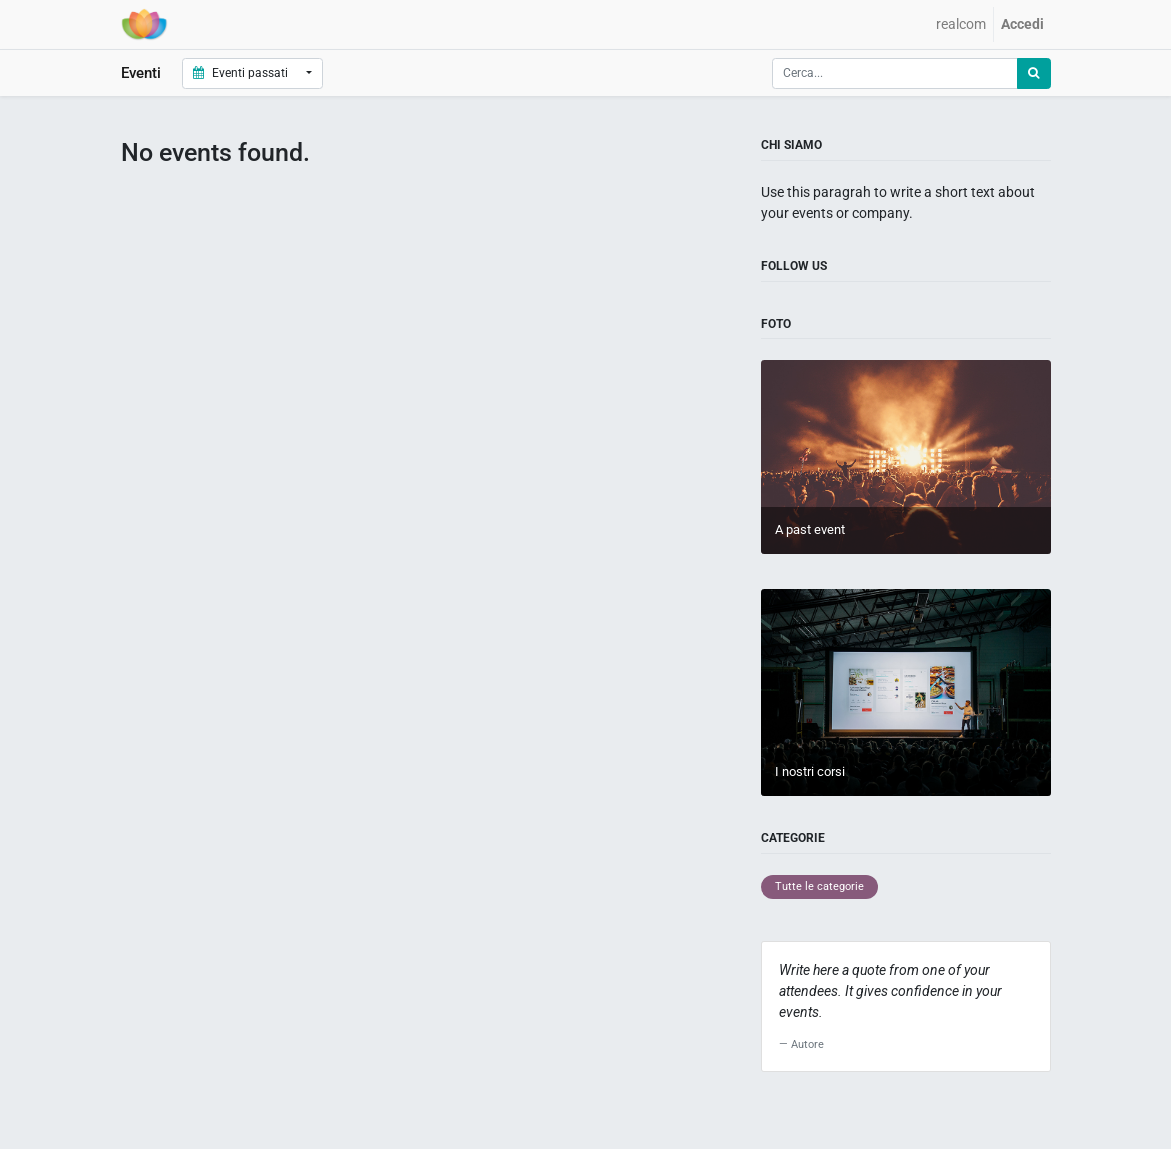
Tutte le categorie (819, 886)
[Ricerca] (1034, 73)
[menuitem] (961, 24)
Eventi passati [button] (242, 73)
